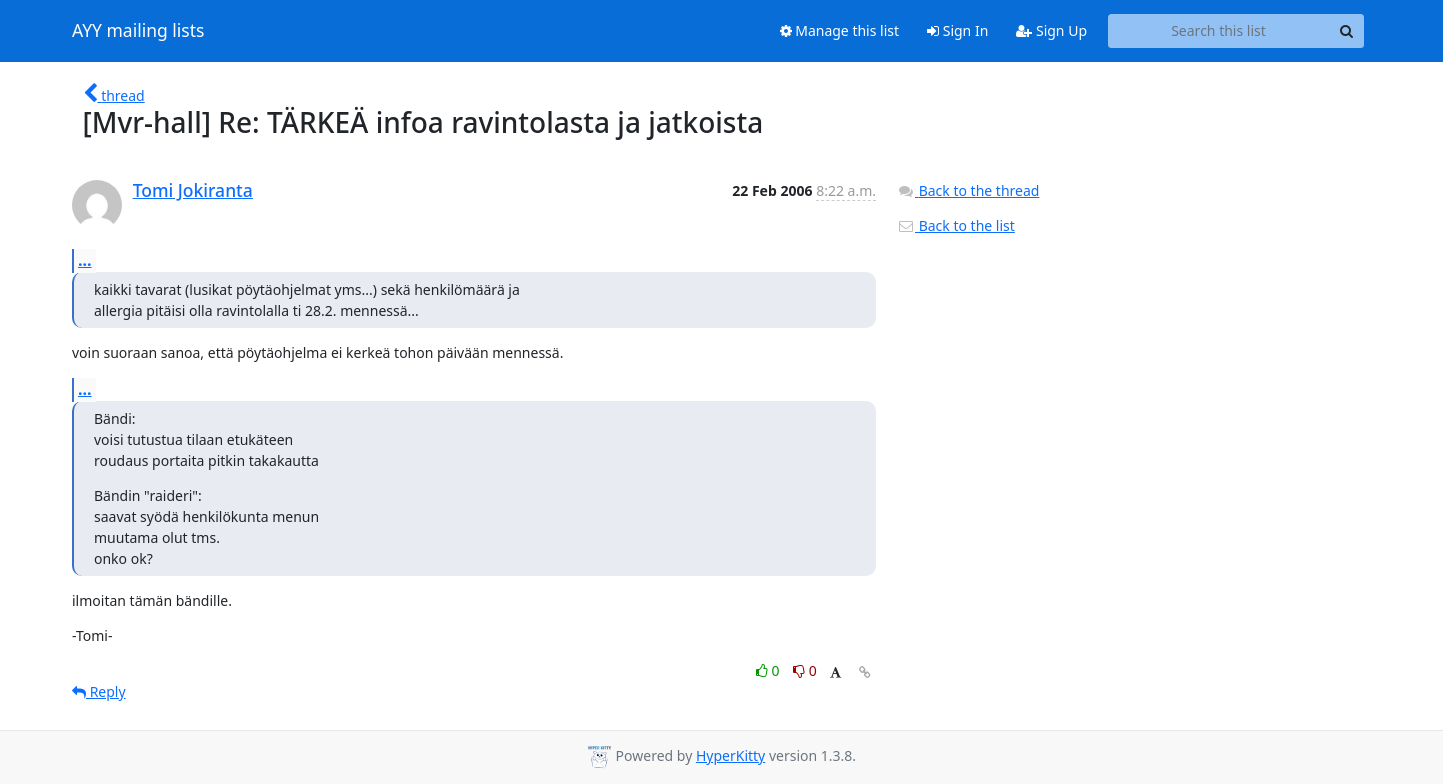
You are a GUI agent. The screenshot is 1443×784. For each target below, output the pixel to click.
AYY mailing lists (138, 31)
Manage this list (840, 30)
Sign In (957, 30)
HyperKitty (730, 755)
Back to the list (956, 225)
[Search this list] (1218, 31)
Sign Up (1051, 30)
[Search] (1346, 31)
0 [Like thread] (769, 670)
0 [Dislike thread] (805, 670)
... (85, 260)
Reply (99, 691)
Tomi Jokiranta (193, 190)
